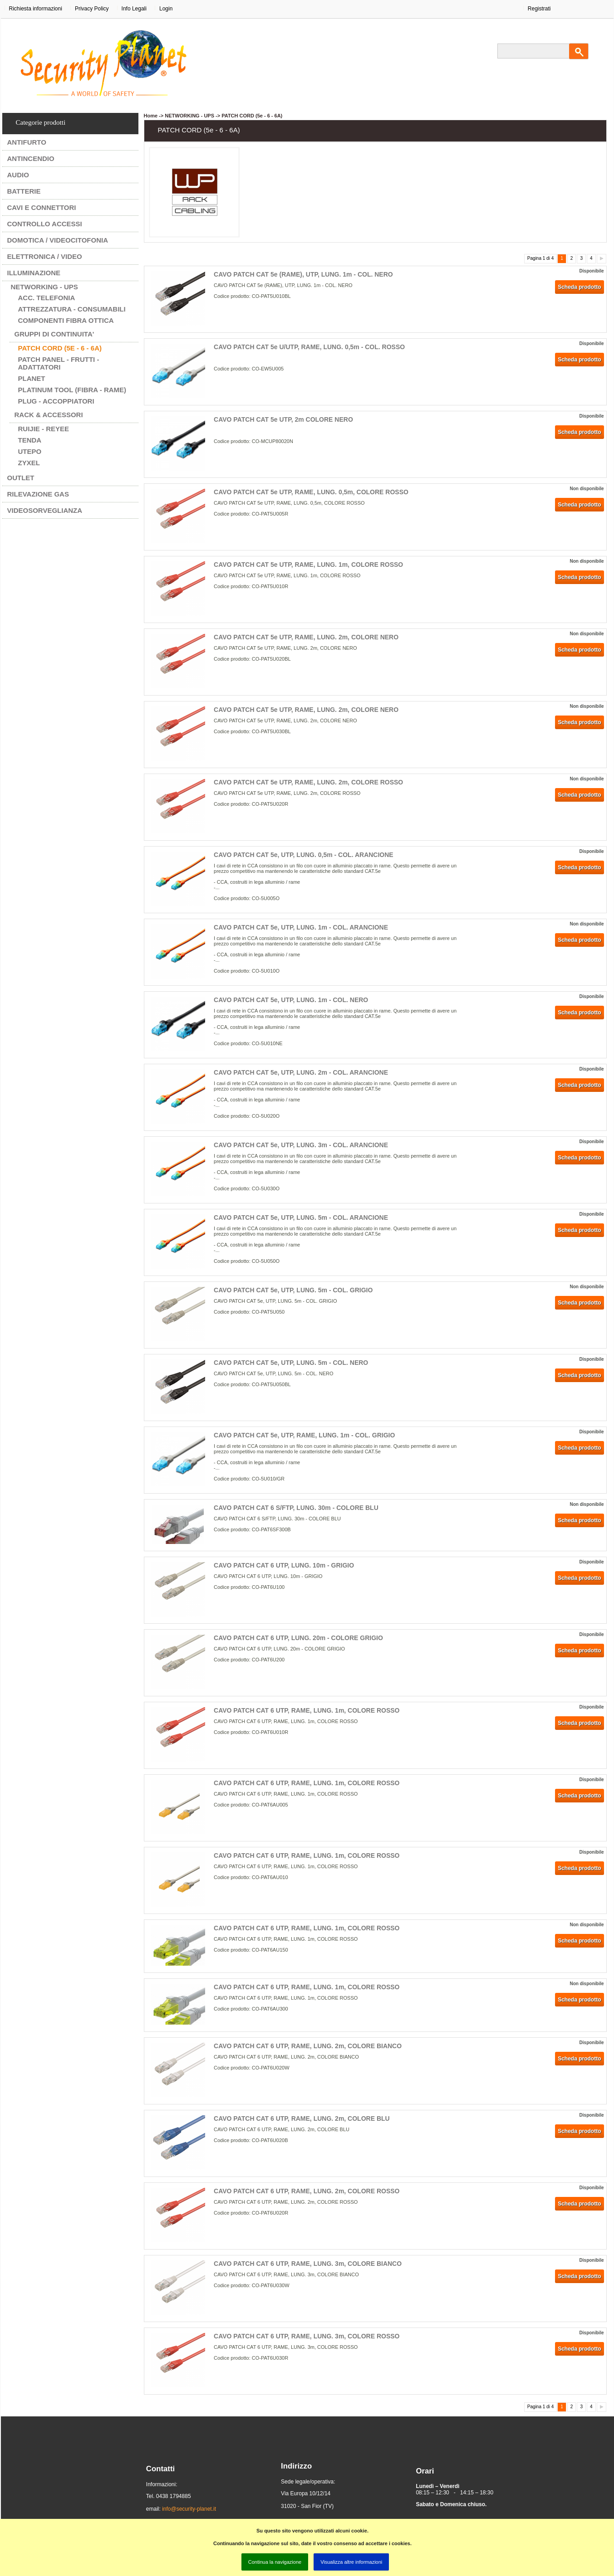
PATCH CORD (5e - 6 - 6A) (60, 348)
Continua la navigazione (274, 2562)
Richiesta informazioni (35, 8)
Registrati (539, 8)
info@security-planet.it (189, 2509)
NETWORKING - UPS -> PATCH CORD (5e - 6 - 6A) (223, 115)
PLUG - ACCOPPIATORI (56, 401)
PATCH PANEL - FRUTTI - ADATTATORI (58, 363)
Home (151, 115)
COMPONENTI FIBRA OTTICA (66, 320)
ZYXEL (29, 463)
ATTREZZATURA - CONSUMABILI (72, 309)
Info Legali (134, 8)
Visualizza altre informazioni (351, 2562)
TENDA (30, 440)
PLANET (31, 378)
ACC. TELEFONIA (46, 298)
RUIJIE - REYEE (43, 429)
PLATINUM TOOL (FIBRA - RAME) (72, 390)
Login (165, 8)
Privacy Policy (92, 8)
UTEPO (30, 451)
